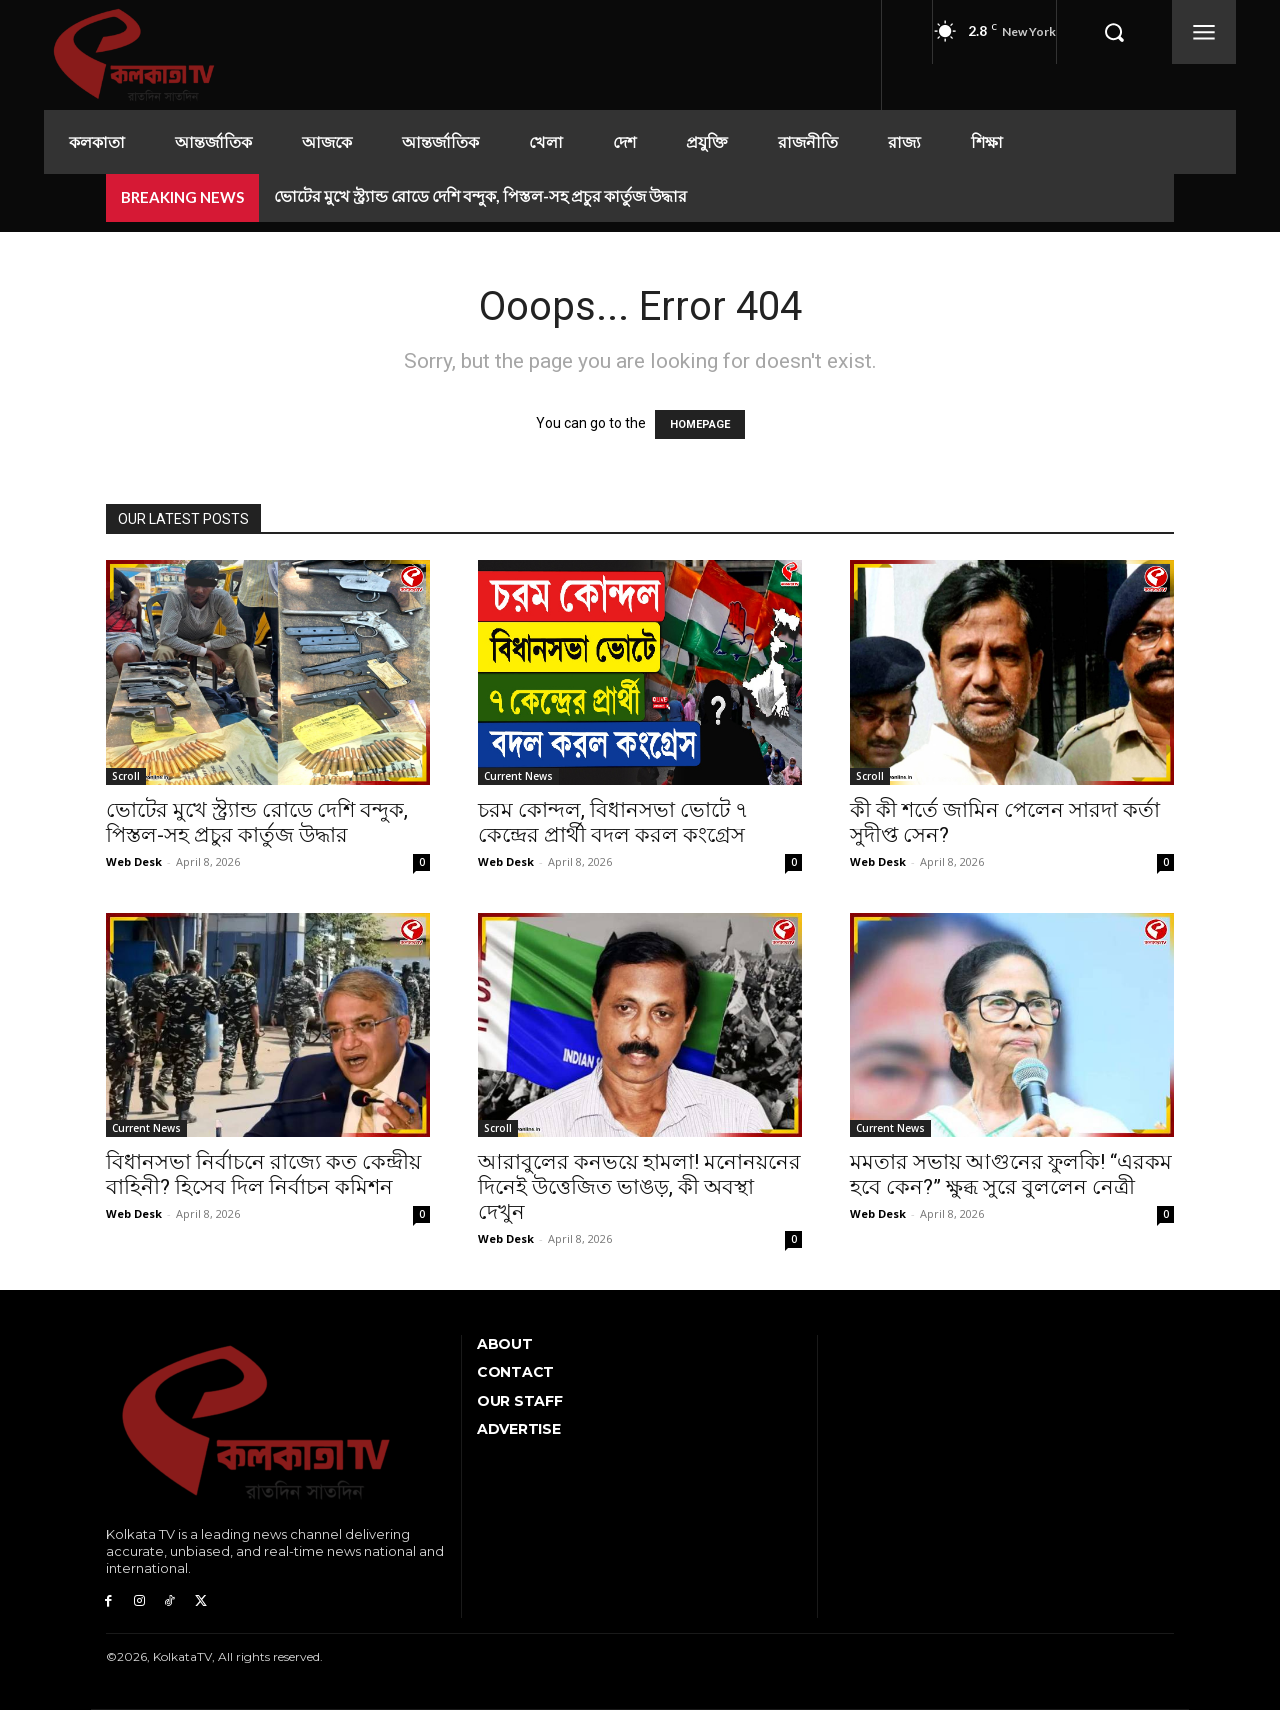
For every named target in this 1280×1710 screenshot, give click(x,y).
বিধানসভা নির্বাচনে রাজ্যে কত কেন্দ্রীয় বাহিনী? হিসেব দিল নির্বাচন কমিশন (263, 1174)
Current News (518, 776)
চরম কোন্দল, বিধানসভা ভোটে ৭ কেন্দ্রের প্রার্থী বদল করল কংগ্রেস (613, 822)
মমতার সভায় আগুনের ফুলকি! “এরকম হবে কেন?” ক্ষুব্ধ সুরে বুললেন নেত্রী (1011, 1174)
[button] (1114, 32)
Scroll (126, 776)
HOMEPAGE (700, 424)
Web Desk (134, 861)
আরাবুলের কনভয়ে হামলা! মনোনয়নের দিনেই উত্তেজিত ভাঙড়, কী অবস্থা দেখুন (639, 1187)
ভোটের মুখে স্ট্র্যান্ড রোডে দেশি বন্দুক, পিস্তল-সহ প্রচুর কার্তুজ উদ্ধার (480, 195)
